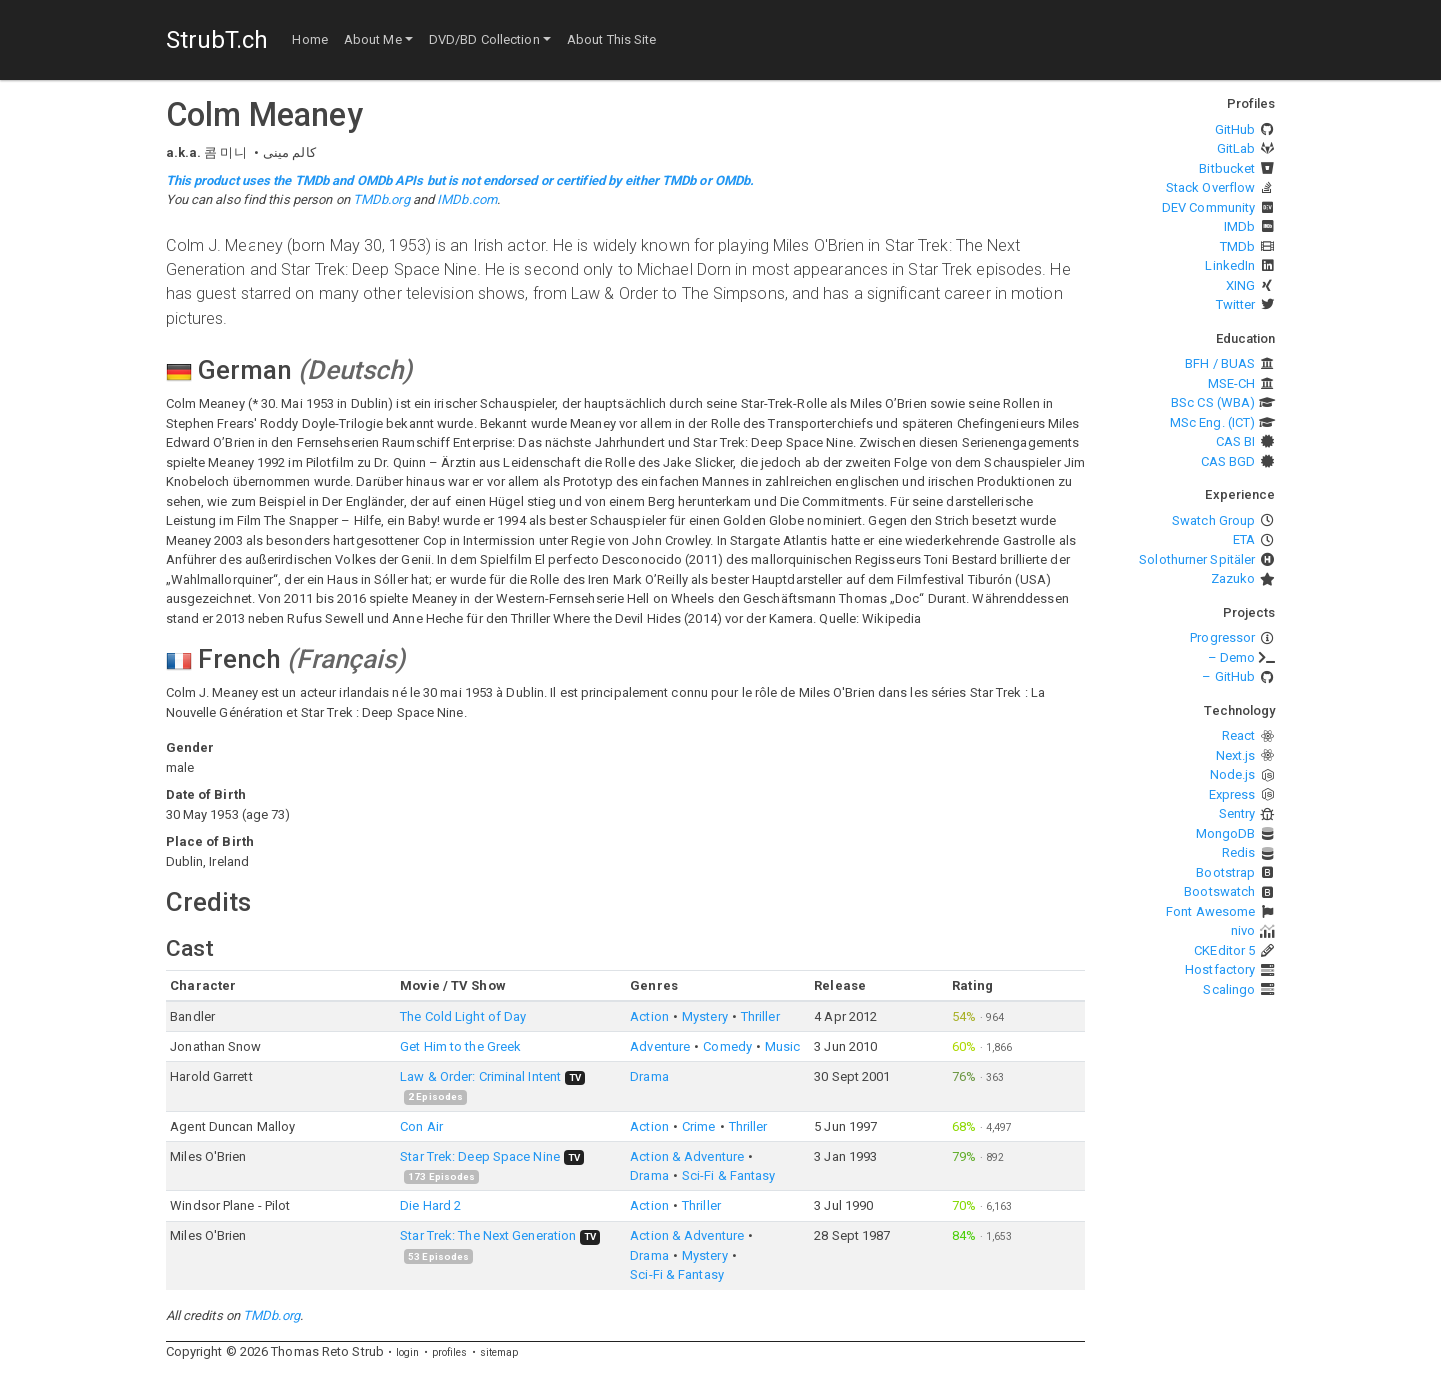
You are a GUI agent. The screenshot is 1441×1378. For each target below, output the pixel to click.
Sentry (1237, 813)
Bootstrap (1225, 872)
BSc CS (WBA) (1213, 402)
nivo (1243, 930)
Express (1232, 794)
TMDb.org (381, 199)
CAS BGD (1228, 461)
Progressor (1222, 637)
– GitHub (1228, 676)
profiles (450, 1352)
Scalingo (1229, 989)
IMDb (1239, 226)
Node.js (1233, 774)
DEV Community (1208, 207)
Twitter (1236, 304)
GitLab (1236, 148)
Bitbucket (1227, 168)
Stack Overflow (1210, 187)
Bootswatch (1219, 891)
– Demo (1232, 657)
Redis (1239, 852)
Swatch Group (1213, 520)
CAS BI (1236, 441)
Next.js (1236, 755)
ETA (1244, 539)
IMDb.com (467, 199)
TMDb (1237, 246)
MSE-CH (1232, 383)
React (1239, 735)
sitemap (499, 1352)
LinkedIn (1230, 265)
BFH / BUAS (1220, 363)
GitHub (1235, 129)
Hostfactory (1220, 969)
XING (1240, 285)
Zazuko (1233, 578)
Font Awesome (1210, 911)
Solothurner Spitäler (1197, 559)
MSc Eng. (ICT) (1212, 422)
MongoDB (1226, 833)
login (408, 1352)
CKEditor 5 (1224, 950)
